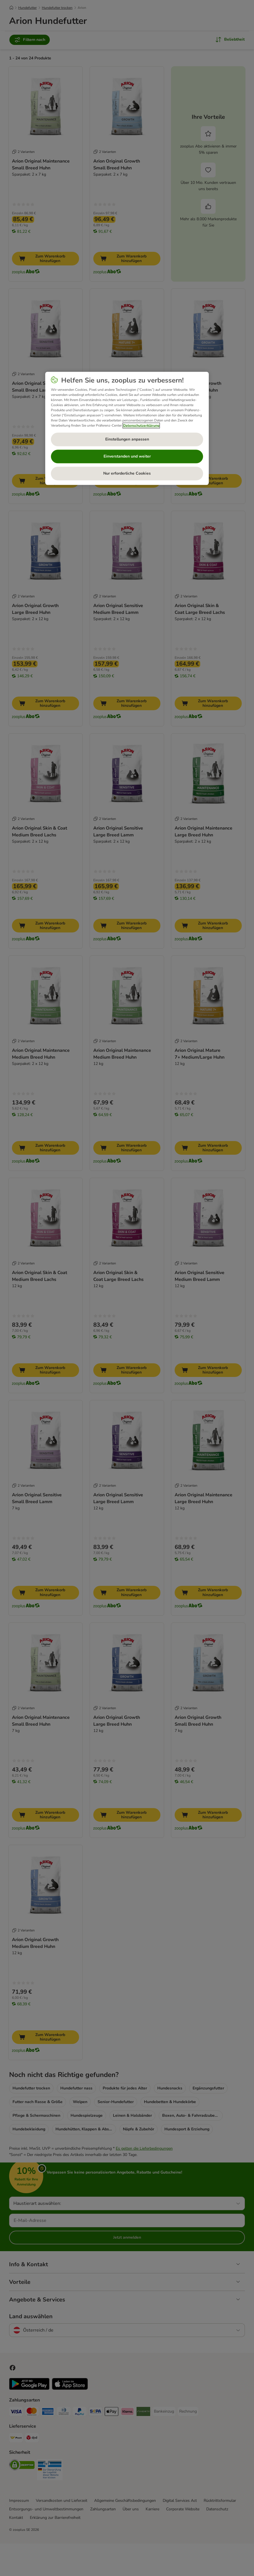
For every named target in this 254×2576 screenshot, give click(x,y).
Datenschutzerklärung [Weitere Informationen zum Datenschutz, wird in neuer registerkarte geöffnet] (141, 425)
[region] (127, 428)
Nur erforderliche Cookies (127, 473)
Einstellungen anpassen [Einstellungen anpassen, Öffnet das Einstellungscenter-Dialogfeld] (127, 439)
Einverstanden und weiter (127, 456)
